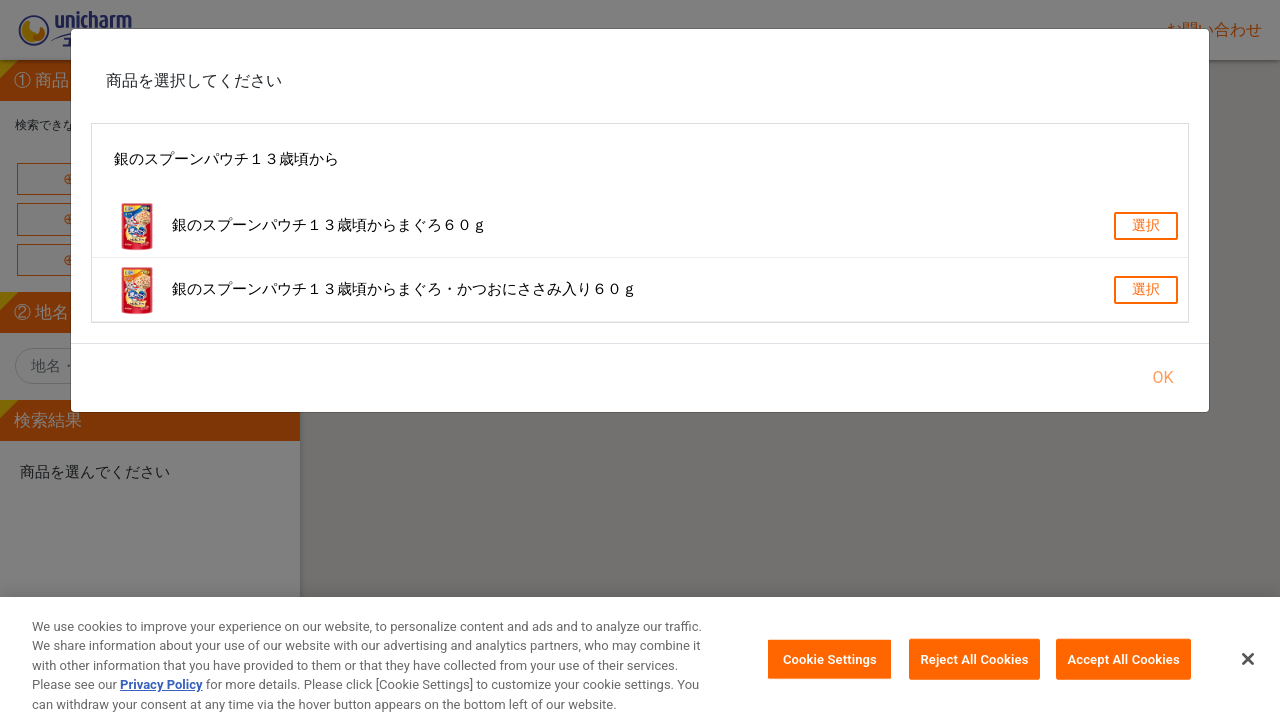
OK (1162, 377)
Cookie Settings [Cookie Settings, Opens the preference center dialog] (830, 668)
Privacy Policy (161, 694)
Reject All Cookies (974, 668)
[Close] (1248, 668)
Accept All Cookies (1123, 668)
